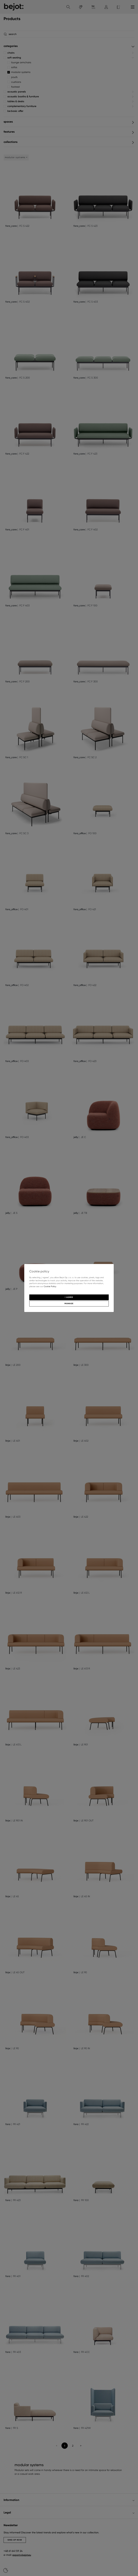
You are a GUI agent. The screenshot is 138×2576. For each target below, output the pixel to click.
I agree (69, 1297)
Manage (69, 1303)
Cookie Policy (50, 1286)
